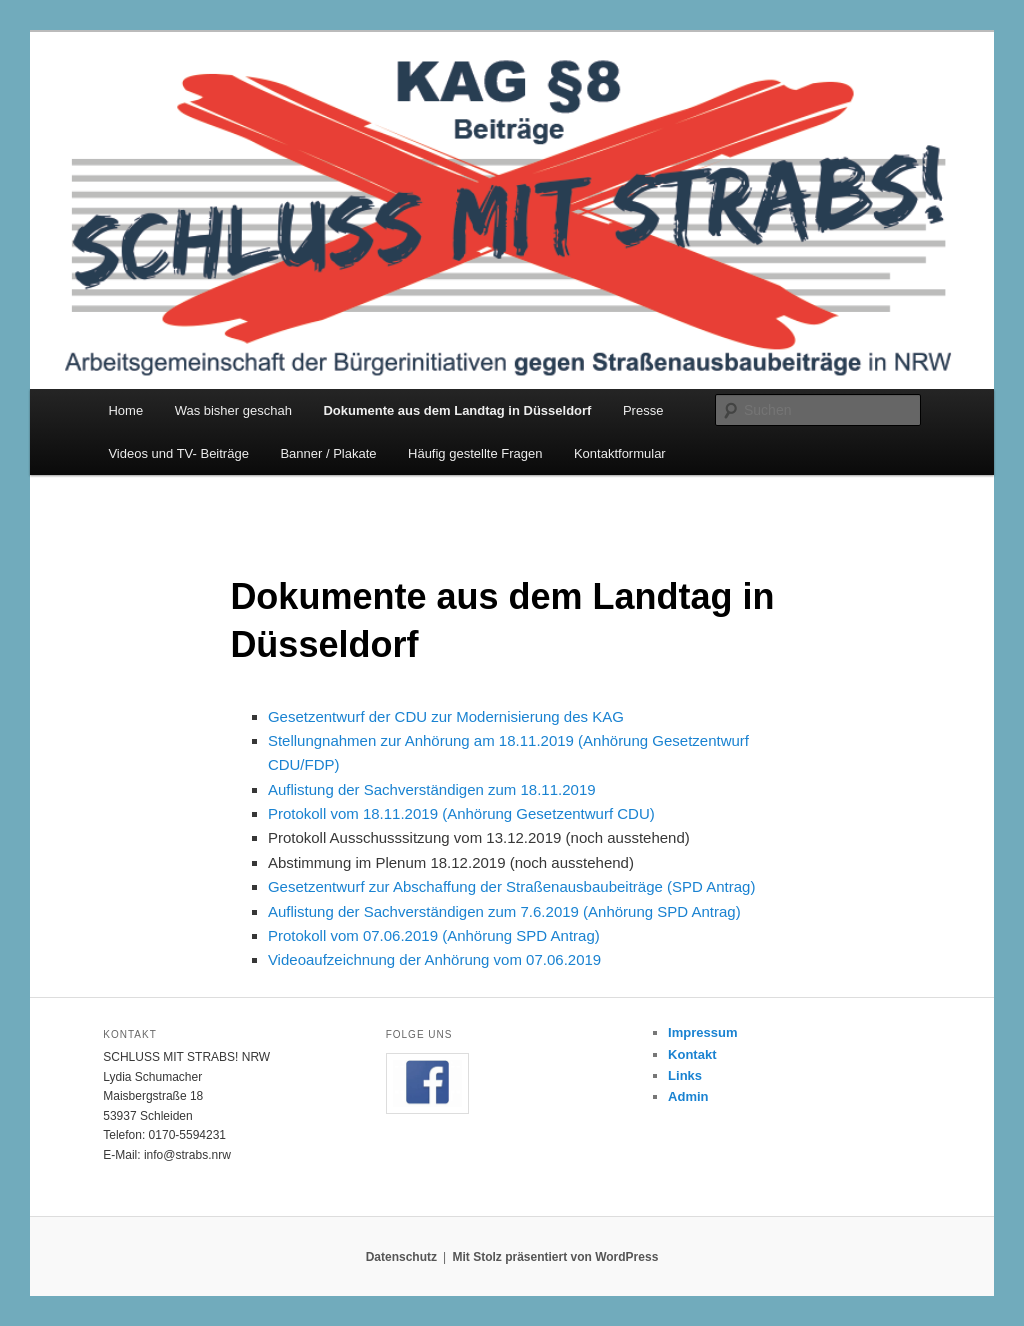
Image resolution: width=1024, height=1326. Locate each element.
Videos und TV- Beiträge (178, 453)
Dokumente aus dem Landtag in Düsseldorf (457, 410)
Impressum (702, 1032)
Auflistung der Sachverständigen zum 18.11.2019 (432, 789)
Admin (688, 1096)
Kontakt (692, 1054)
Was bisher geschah (233, 410)
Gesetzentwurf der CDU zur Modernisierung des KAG (446, 716)
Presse (643, 410)
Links (685, 1075)
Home (125, 410)
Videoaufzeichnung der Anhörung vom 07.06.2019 (434, 959)
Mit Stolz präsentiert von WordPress (555, 1257)
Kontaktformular (620, 453)
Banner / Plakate (328, 453)
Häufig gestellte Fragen (475, 453)
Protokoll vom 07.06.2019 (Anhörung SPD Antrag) (434, 935)
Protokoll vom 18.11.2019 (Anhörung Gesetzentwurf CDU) (461, 813)
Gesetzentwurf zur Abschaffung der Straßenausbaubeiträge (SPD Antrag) (512, 886)
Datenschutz (401, 1257)
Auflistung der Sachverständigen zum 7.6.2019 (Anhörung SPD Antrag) (504, 911)
